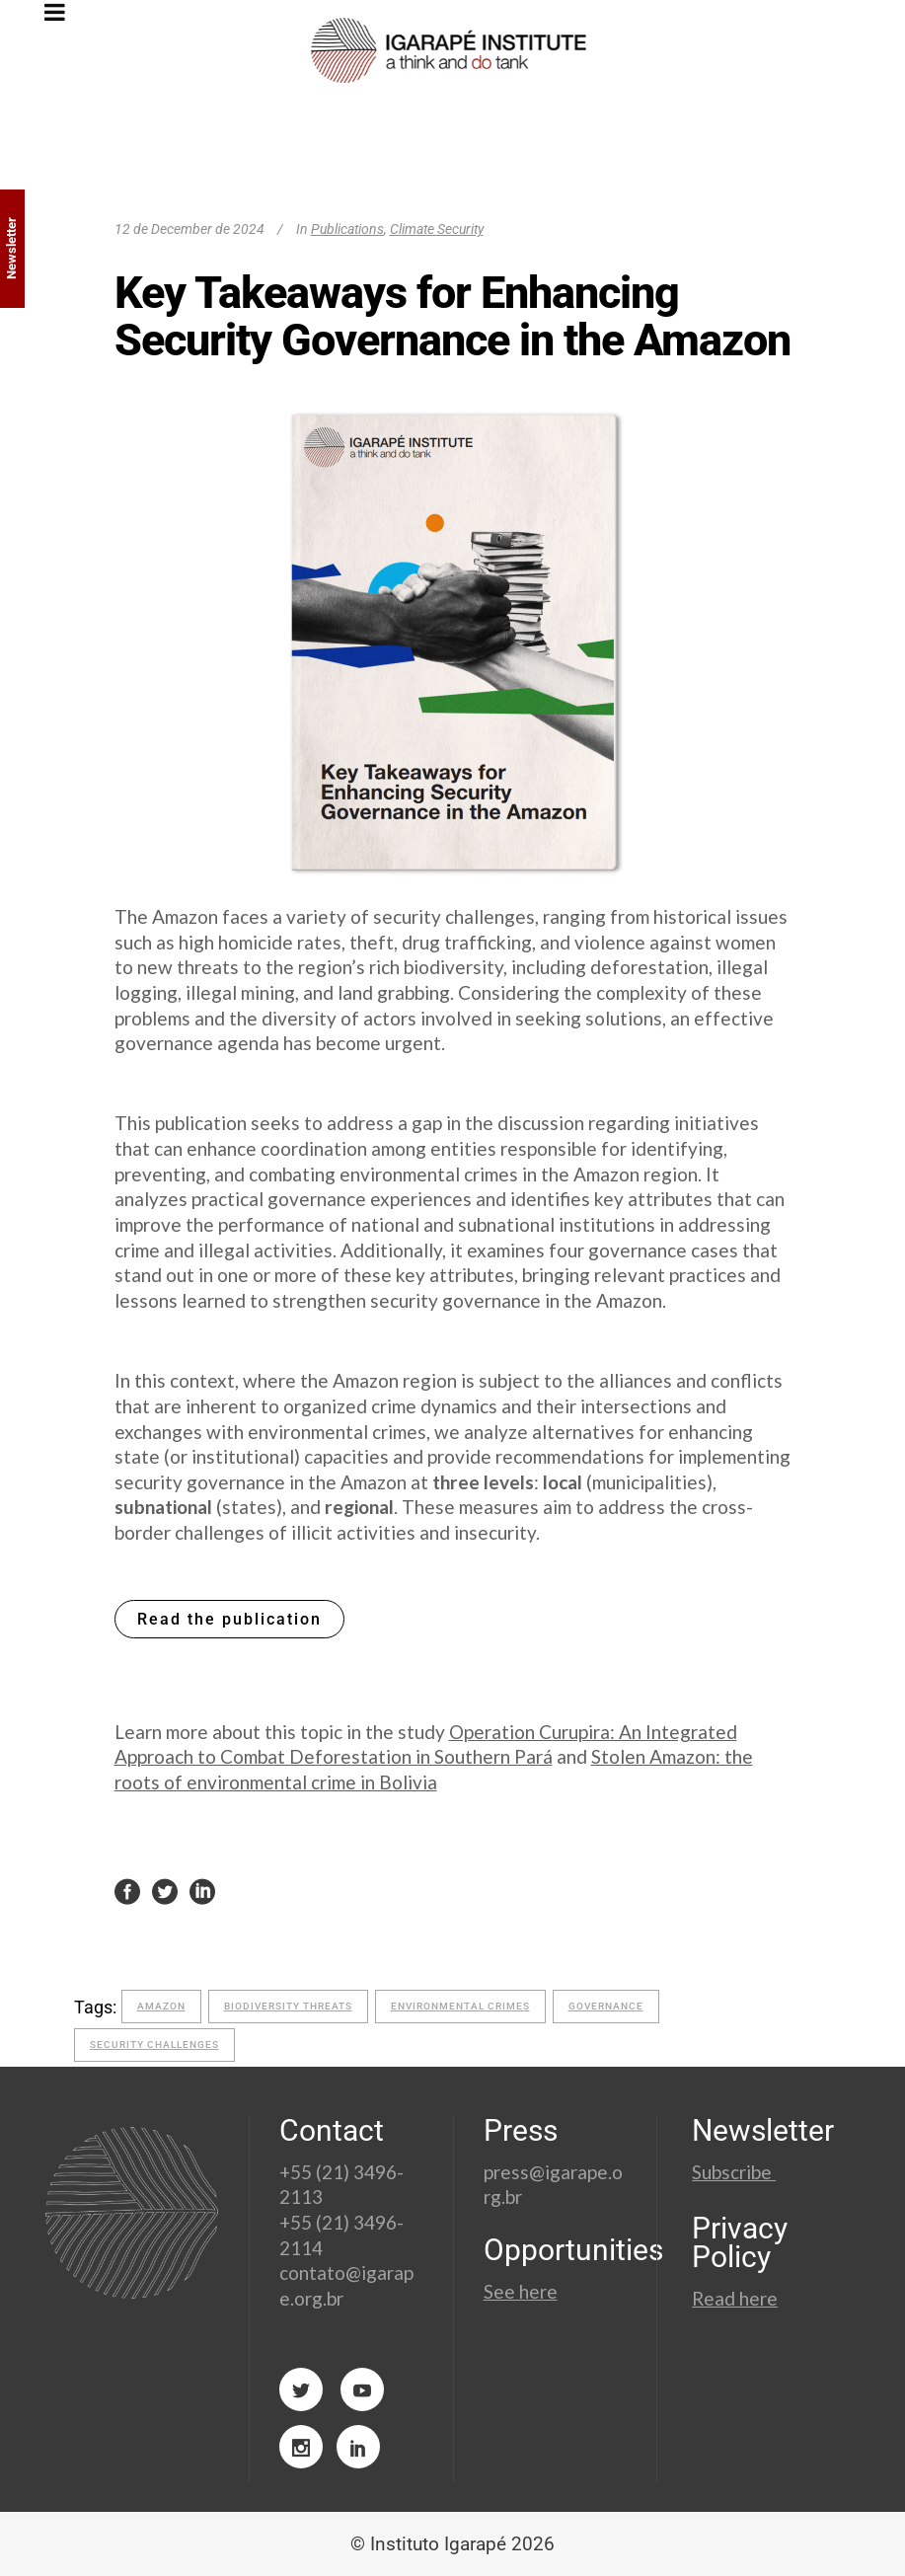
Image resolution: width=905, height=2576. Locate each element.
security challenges (154, 2044)
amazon (161, 2006)
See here (521, 2291)
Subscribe (734, 2171)
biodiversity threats (288, 2006)
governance (605, 2006)
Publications (347, 229)
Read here (735, 2298)
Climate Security (437, 229)
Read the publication (229, 1619)
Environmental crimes (460, 2006)
